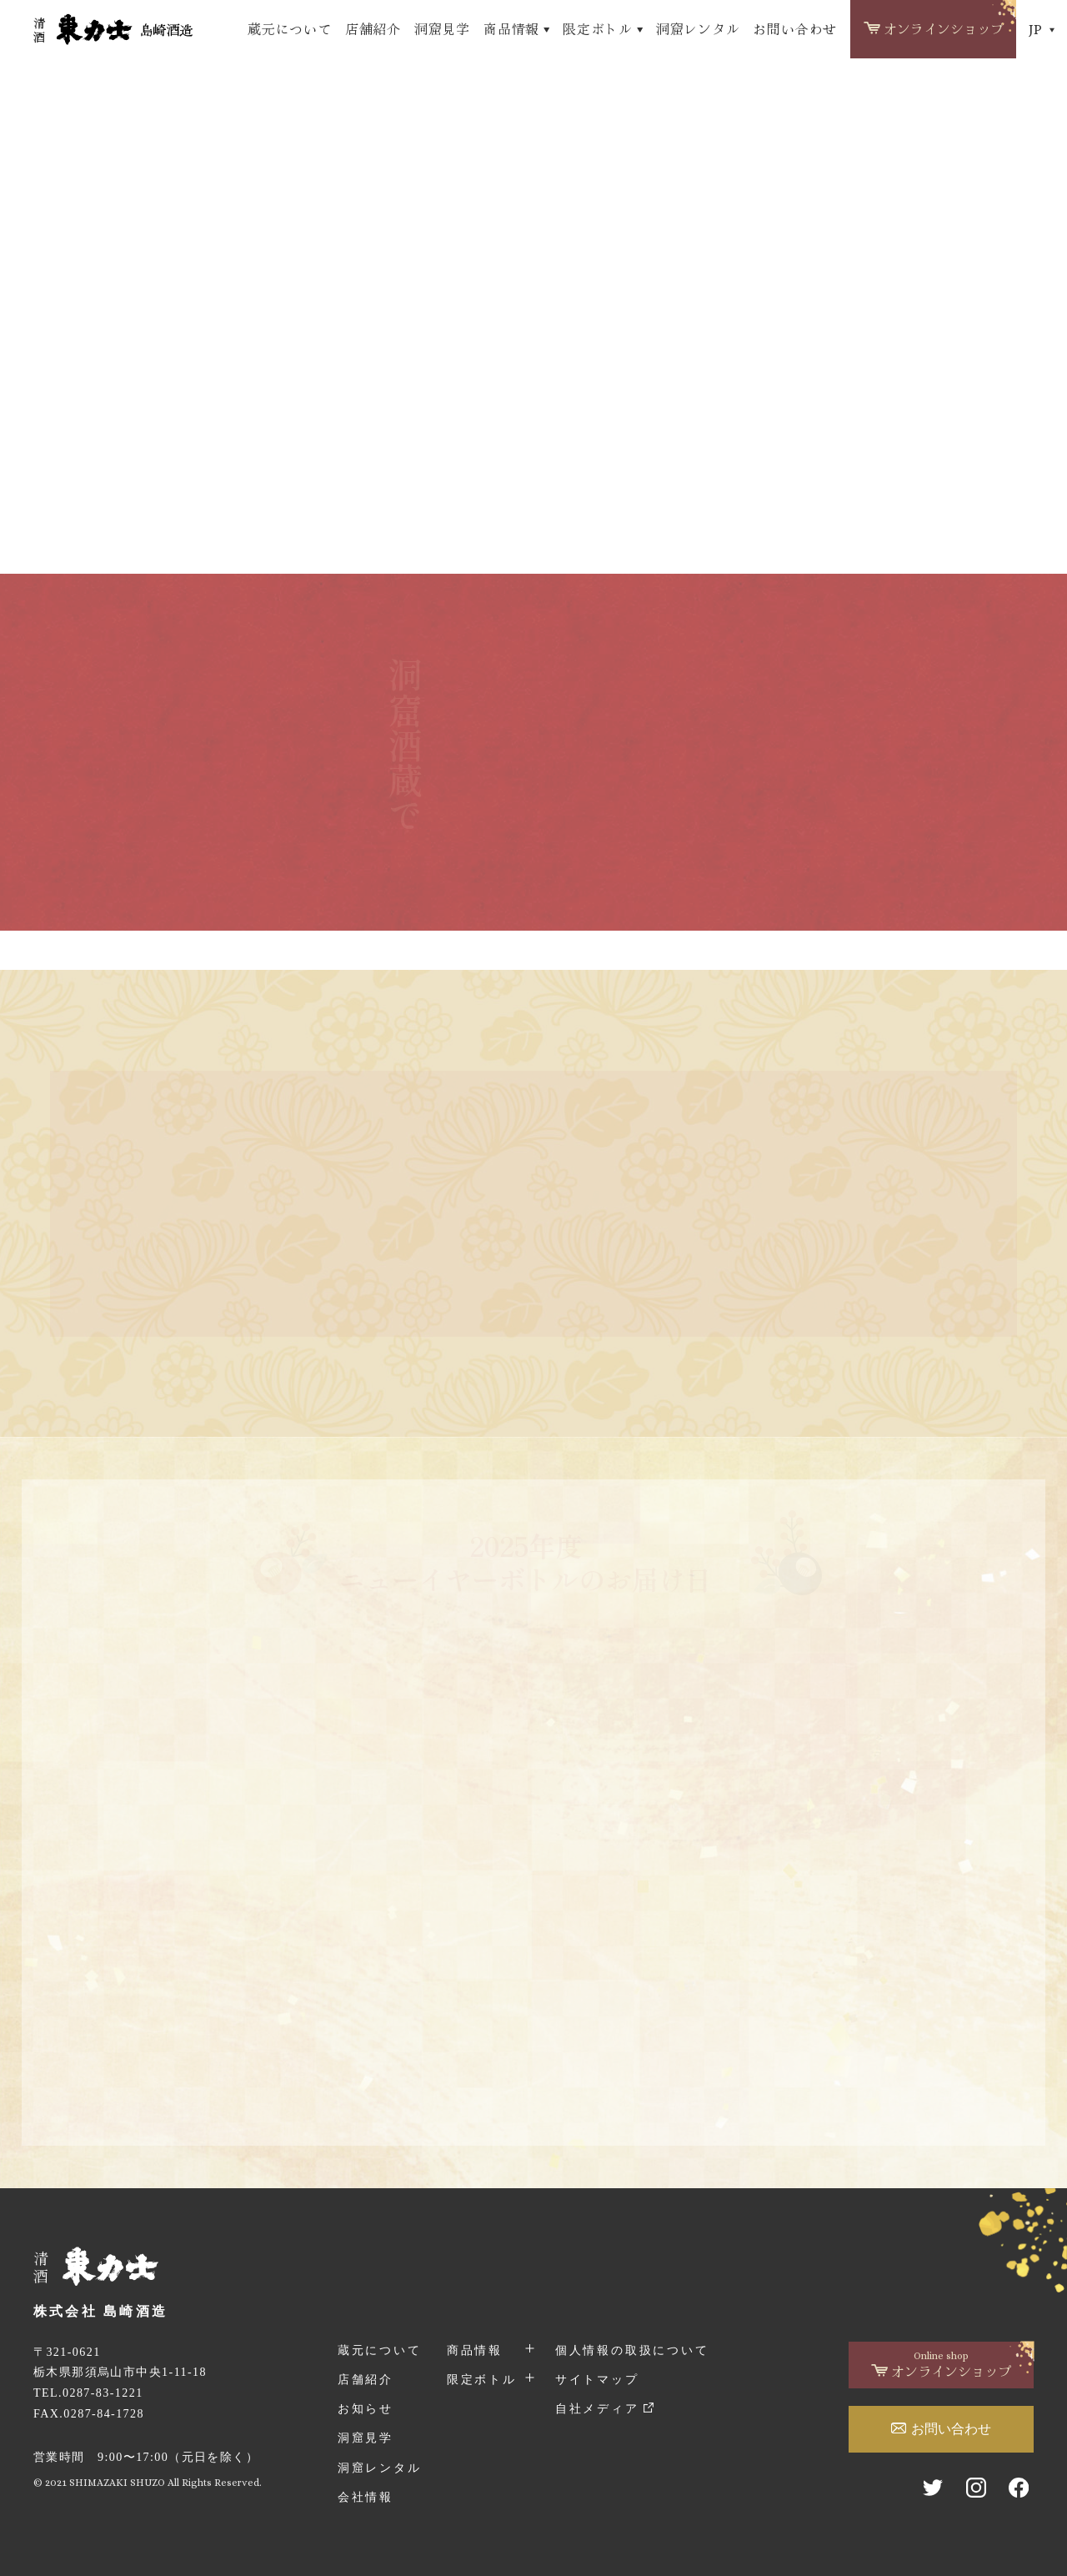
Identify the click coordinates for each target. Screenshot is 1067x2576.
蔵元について (290, 28)
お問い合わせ (795, 28)
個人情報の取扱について (632, 2350)
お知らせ (365, 2408)
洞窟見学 (442, 28)
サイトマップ (597, 2379)
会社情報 (365, 2496)
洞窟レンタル (698, 28)
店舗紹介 (373, 28)
